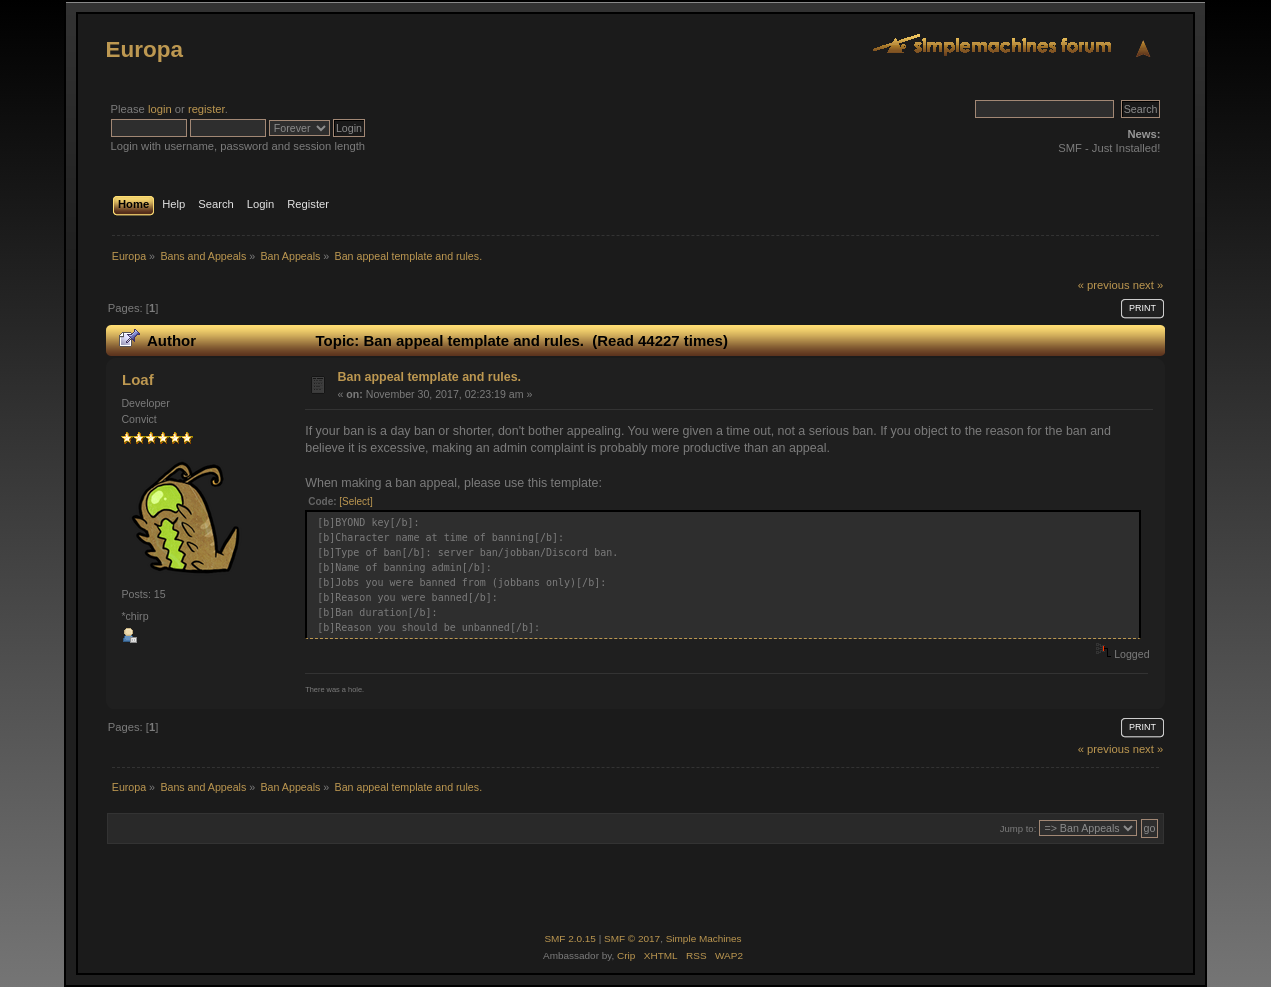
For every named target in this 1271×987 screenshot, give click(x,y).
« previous (1104, 285)
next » (1148, 285)
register (206, 109)
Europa (144, 49)
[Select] (355, 501)
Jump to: (1018, 828)
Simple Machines (704, 938)
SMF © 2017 (632, 938)
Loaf (138, 379)
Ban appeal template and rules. (429, 377)
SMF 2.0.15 (570, 938)
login (160, 109)
